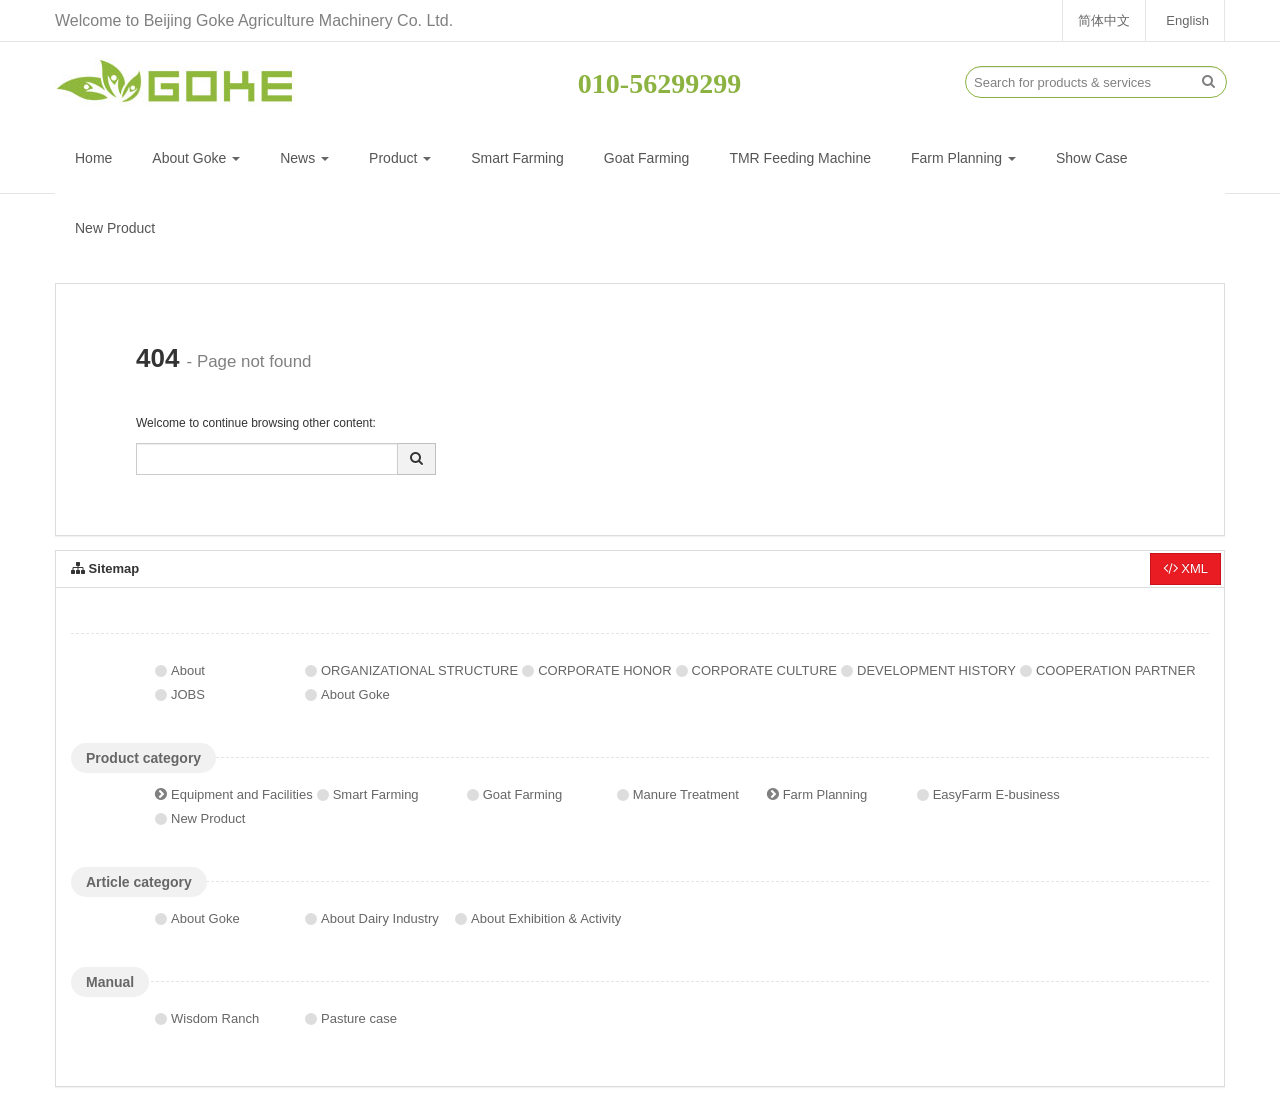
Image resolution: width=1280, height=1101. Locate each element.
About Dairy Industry (380, 918)
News (304, 158)
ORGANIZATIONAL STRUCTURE (419, 670)
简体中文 (1104, 20)
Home (93, 158)
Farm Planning (963, 158)
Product (400, 158)
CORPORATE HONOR (604, 670)
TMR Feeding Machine (800, 158)
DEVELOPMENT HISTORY (936, 670)
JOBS (188, 694)
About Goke (196, 158)
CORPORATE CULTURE (764, 670)
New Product (115, 228)
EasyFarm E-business (996, 794)
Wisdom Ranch (215, 1018)
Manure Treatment (686, 794)
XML (1185, 568)
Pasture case (359, 1018)
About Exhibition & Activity (546, 918)
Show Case (1092, 158)
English (1187, 20)
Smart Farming (517, 158)
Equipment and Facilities (242, 794)
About (188, 670)
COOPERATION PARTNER (1116, 670)
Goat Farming (647, 158)
